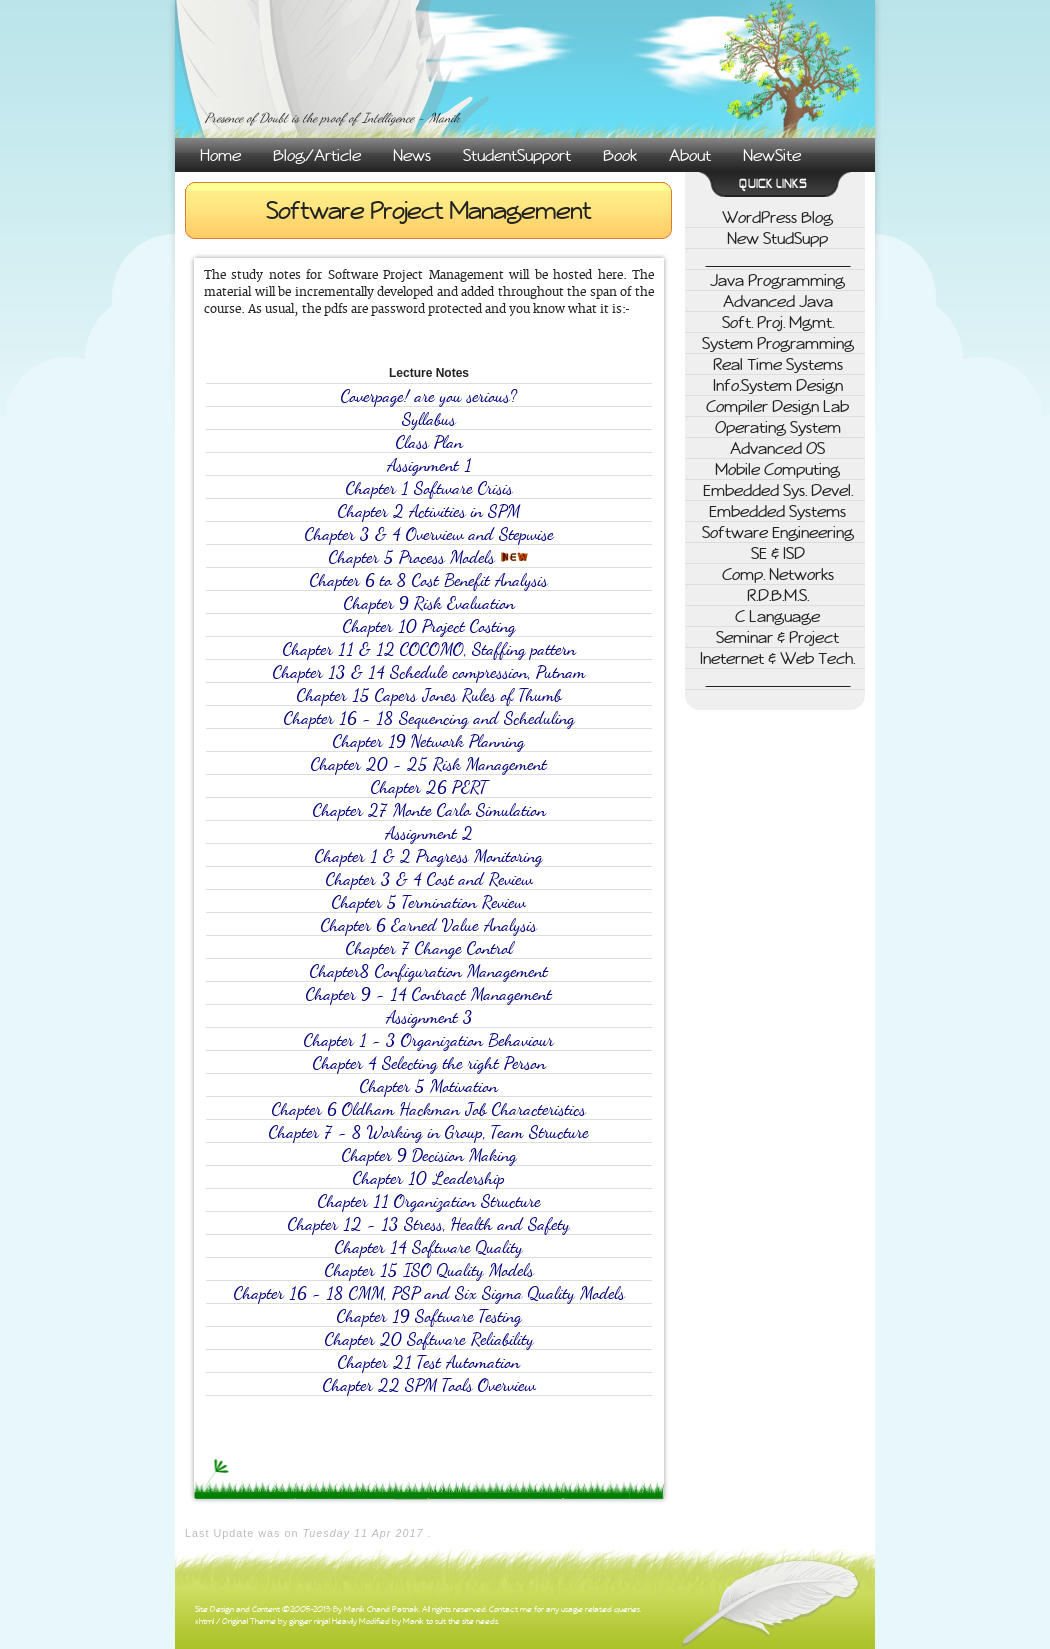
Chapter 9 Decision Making (429, 1155)
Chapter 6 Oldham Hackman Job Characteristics (429, 1109)
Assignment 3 (429, 1017)
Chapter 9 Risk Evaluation (429, 603)
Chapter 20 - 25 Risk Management (429, 764)
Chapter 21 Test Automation (429, 1362)
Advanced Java (778, 301)
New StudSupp (777, 238)
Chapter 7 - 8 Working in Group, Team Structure (429, 1132)
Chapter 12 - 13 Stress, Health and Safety (429, 1224)
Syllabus (429, 419)
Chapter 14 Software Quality (429, 1247)
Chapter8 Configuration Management (429, 971)
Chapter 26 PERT (429, 787)
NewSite (772, 155)
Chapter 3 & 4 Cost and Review (429, 879)
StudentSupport (517, 155)
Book (620, 155)
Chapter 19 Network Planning (429, 741)
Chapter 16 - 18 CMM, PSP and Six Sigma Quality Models (429, 1293)
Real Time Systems (778, 364)
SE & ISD (778, 553)
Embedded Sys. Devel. (778, 490)
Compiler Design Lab (777, 406)
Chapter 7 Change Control (429, 948)
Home (220, 155)
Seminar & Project (777, 637)
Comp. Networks (778, 574)
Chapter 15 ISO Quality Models (429, 1270)
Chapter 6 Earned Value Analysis (429, 925)
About (690, 155)
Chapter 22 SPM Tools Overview (429, 1385)
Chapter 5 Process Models (429, 557)
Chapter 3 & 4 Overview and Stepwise (429, 534)
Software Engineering (778, 532)
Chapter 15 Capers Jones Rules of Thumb (429, 695)
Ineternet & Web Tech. (777, 658)
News (412, 155)
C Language (777, 616)
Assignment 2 (429, 833)
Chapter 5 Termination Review (429, 902)
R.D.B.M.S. (778, 595)
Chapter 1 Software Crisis (429, 488)
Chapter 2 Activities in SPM (429, 511)
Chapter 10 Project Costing (429, 626)
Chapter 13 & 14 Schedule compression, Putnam (429, 672)
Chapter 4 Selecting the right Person (429, 1063)
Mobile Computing (777, 469)
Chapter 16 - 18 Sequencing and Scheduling (429, 718)
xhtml (204, 1621)
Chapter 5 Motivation (429, 1086)
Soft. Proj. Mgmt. (778, 322)
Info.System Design (778, 385)
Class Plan (429, 442)
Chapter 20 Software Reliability (429, 1339)
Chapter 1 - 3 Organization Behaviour (429, 1040)
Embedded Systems (777, 511)
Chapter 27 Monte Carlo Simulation (429, 810)
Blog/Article (317, 155)
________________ (778, 259)
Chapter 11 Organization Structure (429, 1201)
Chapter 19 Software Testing (429, 1316)
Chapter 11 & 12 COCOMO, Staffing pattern (429, 649)
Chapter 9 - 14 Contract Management (429, 994)
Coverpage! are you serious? (429, 396)
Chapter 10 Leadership (429, 1178)
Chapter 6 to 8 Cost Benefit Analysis (429, 580)
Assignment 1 (429, 465)
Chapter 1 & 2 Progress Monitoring (429, 856)
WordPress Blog (777, 217)
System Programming (778, 343)
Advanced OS (777, 448)
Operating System (778, 427)
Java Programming (777, 280)
